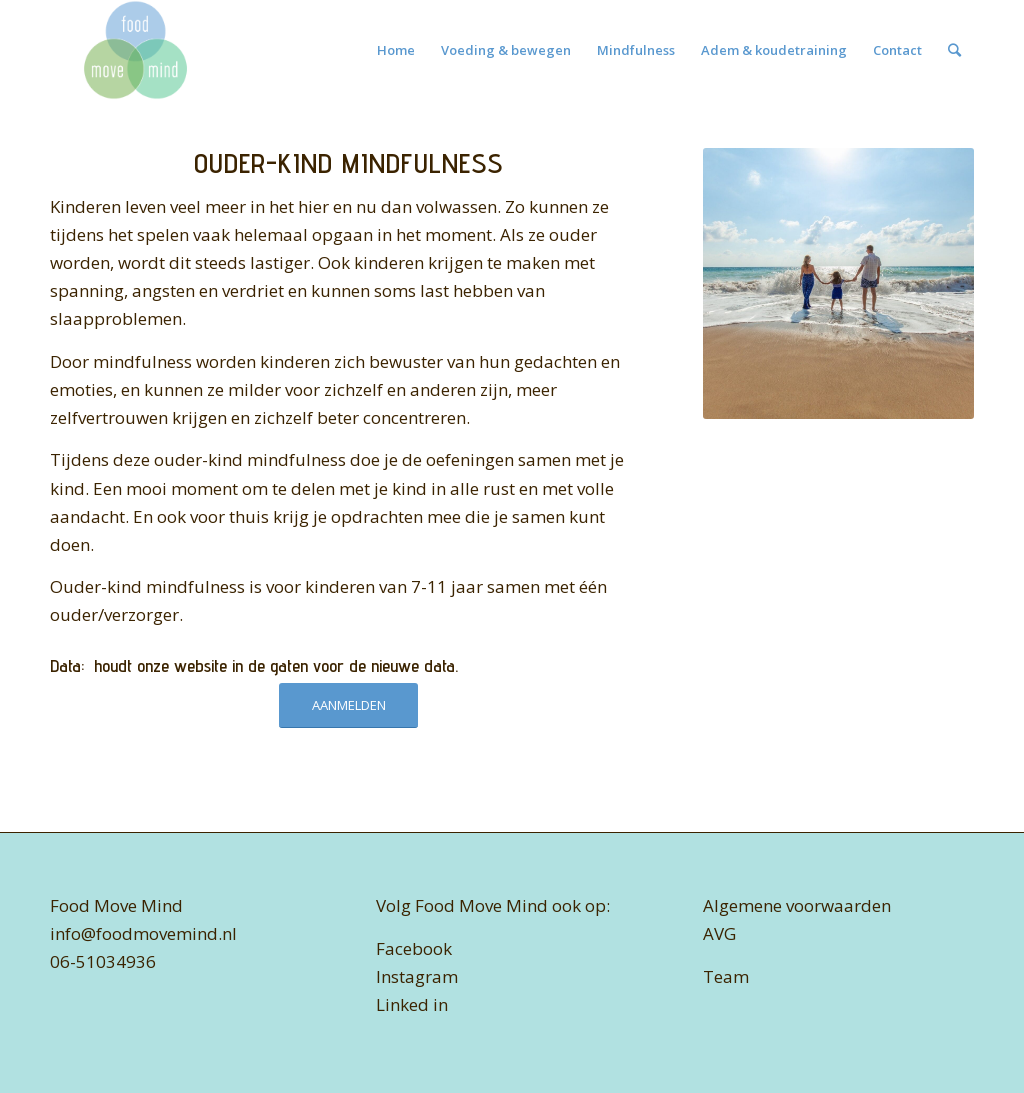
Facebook (414, 948)
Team (726, 976)
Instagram (417, 976)
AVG (719, 933)
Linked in (412, 1004)
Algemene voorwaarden (797, 905)
